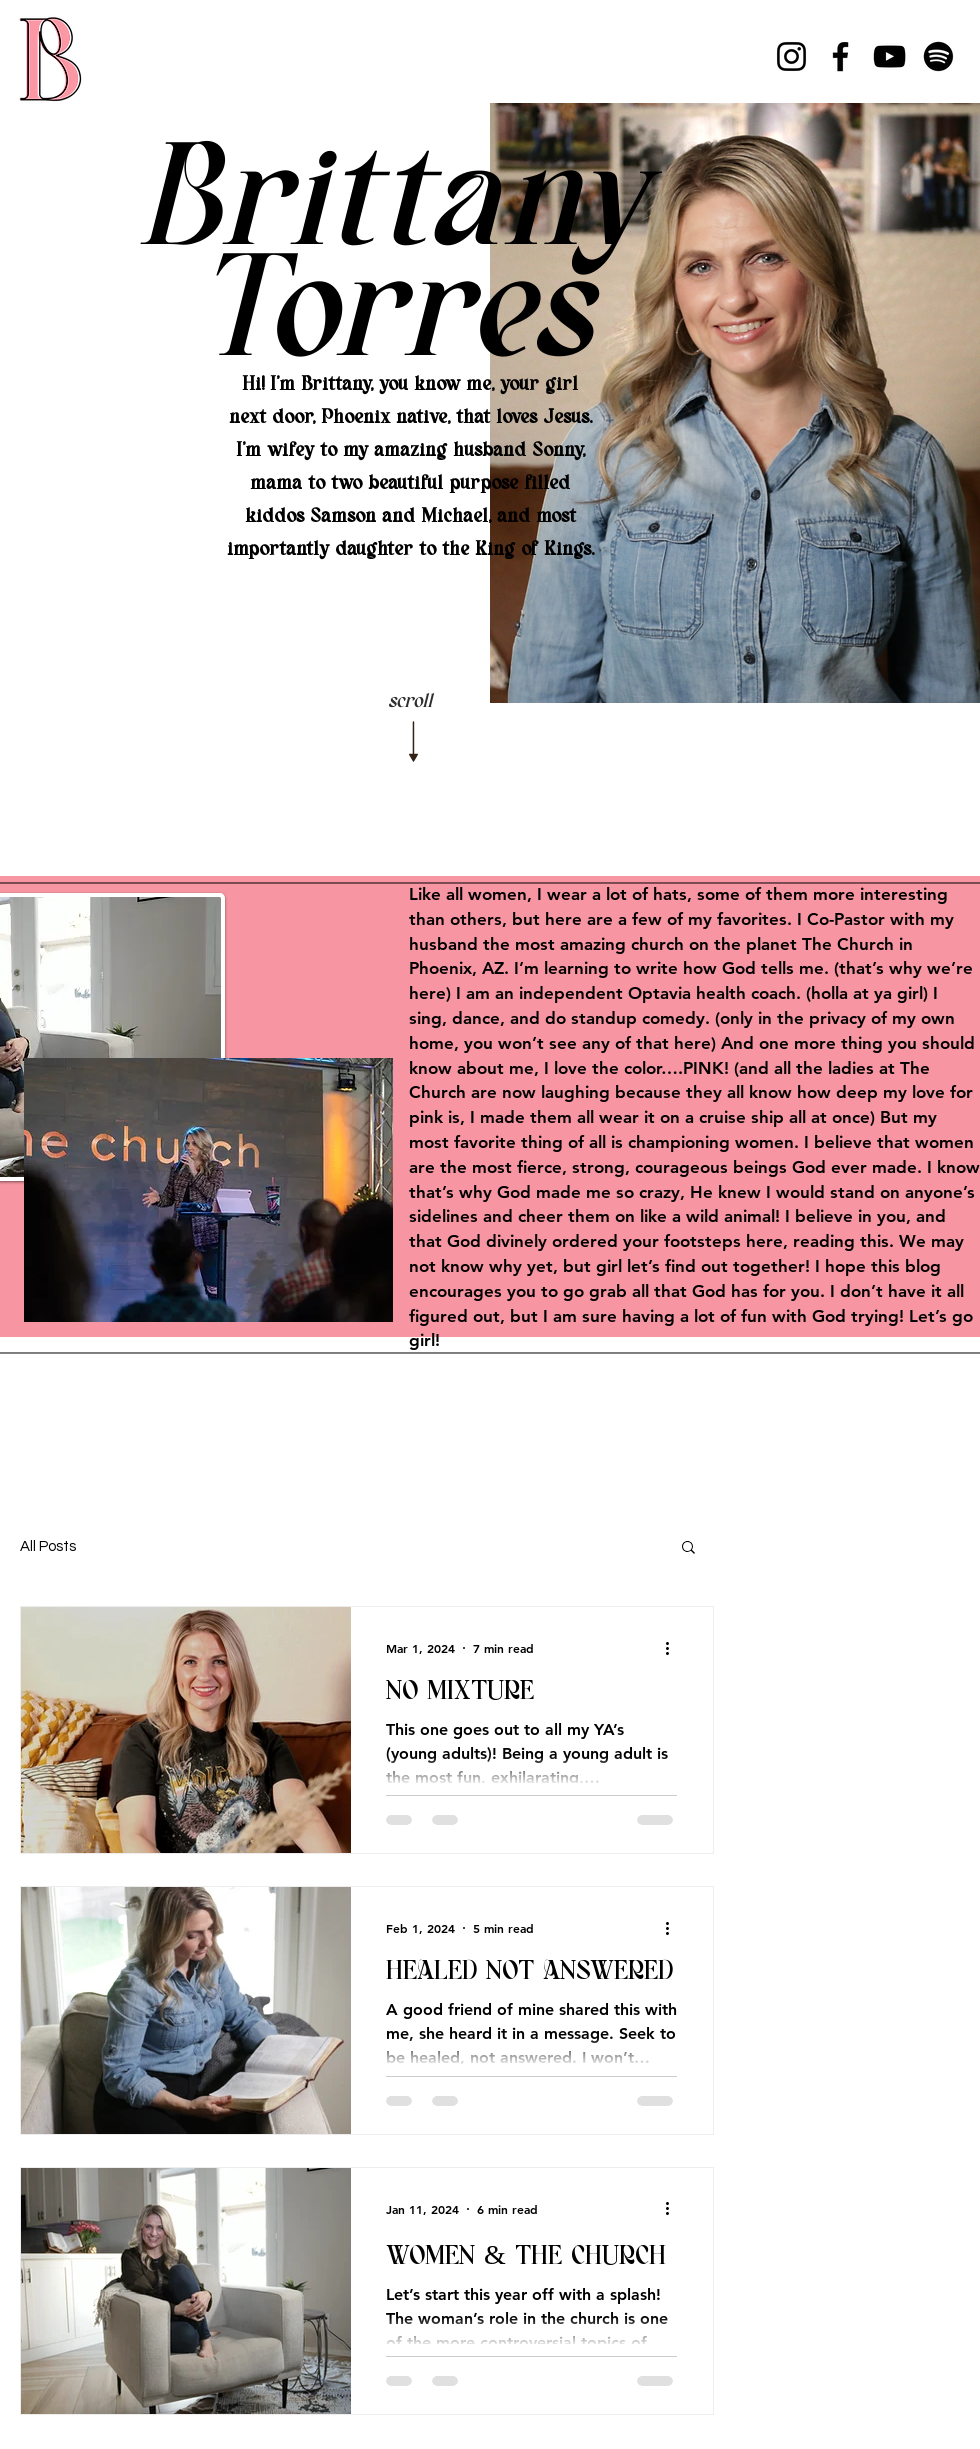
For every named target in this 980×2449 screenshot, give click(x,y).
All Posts (48, 1546)
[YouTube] (889, 56)
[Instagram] (791, 56)
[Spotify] (938, 56)
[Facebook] (840, 56)
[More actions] (674, 1648)
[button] (688, 1548)
